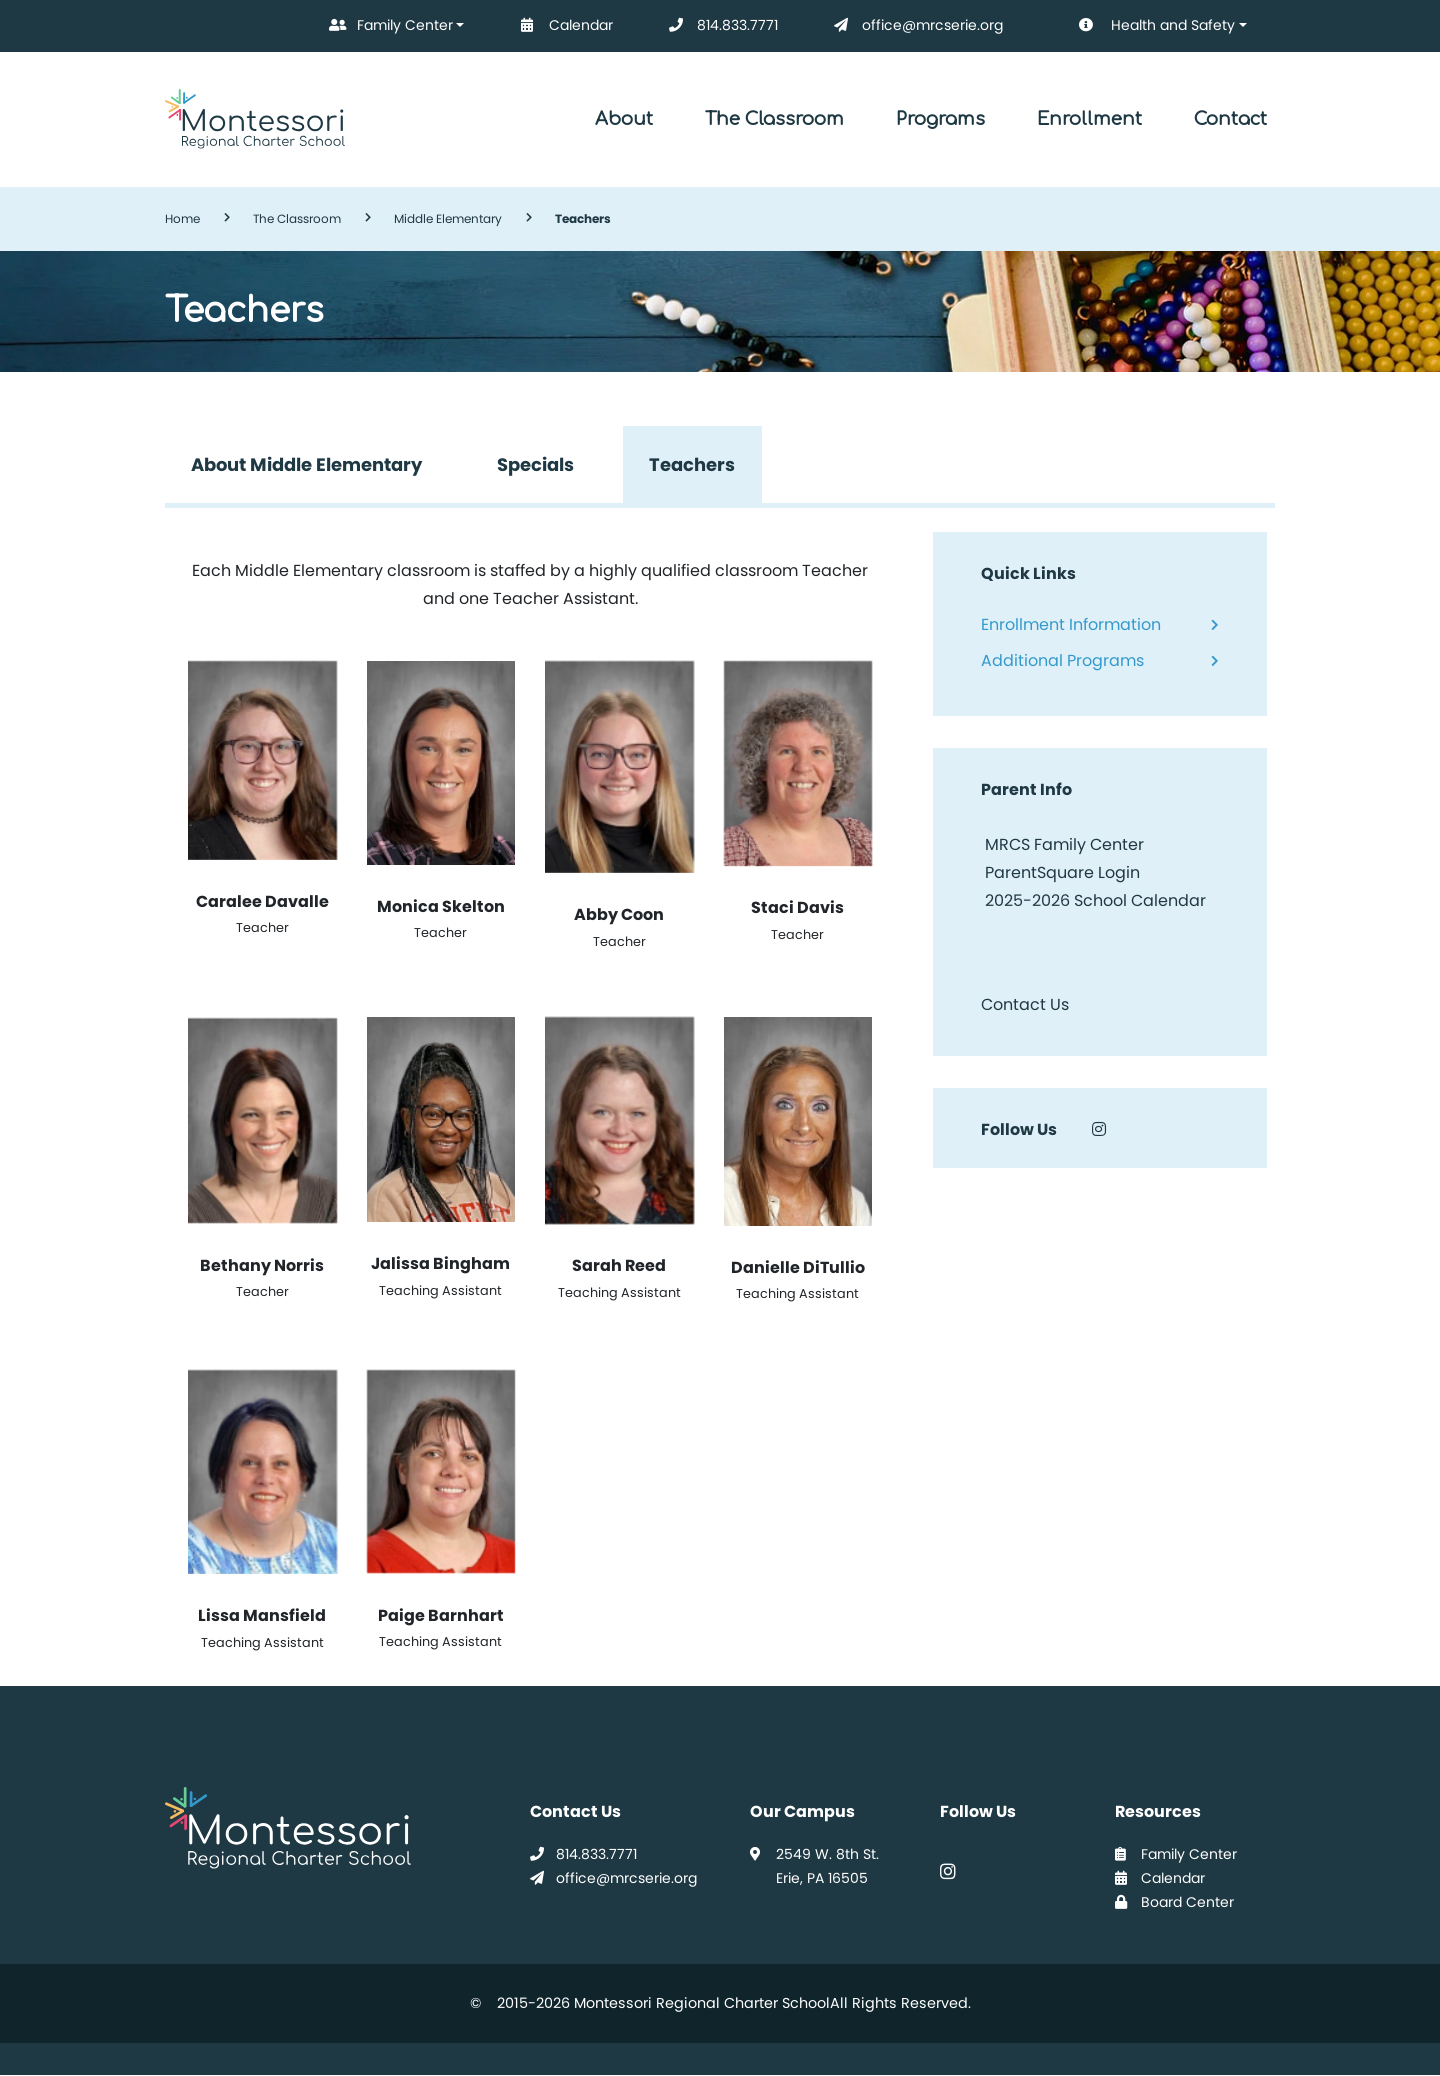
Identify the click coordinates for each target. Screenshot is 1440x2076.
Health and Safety (1143, 26)
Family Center (387, 26)
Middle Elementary (448, 218)
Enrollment (1089, 119)
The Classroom (774, 119)
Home (182, 218)
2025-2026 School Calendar (1095, 900)
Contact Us (1025, 1004)
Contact (1230, 119)
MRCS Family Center (1062, 844)
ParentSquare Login (1060, 872)
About (624, 119)
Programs (940, 119)
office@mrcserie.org (914, 26)
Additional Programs (1062, 660)
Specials (535, 464)
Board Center (1174, 1902)
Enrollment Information (1071, 624)
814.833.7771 (719, 26)
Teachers (692, 464)
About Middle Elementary (306, 464)
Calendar (563, 26)
